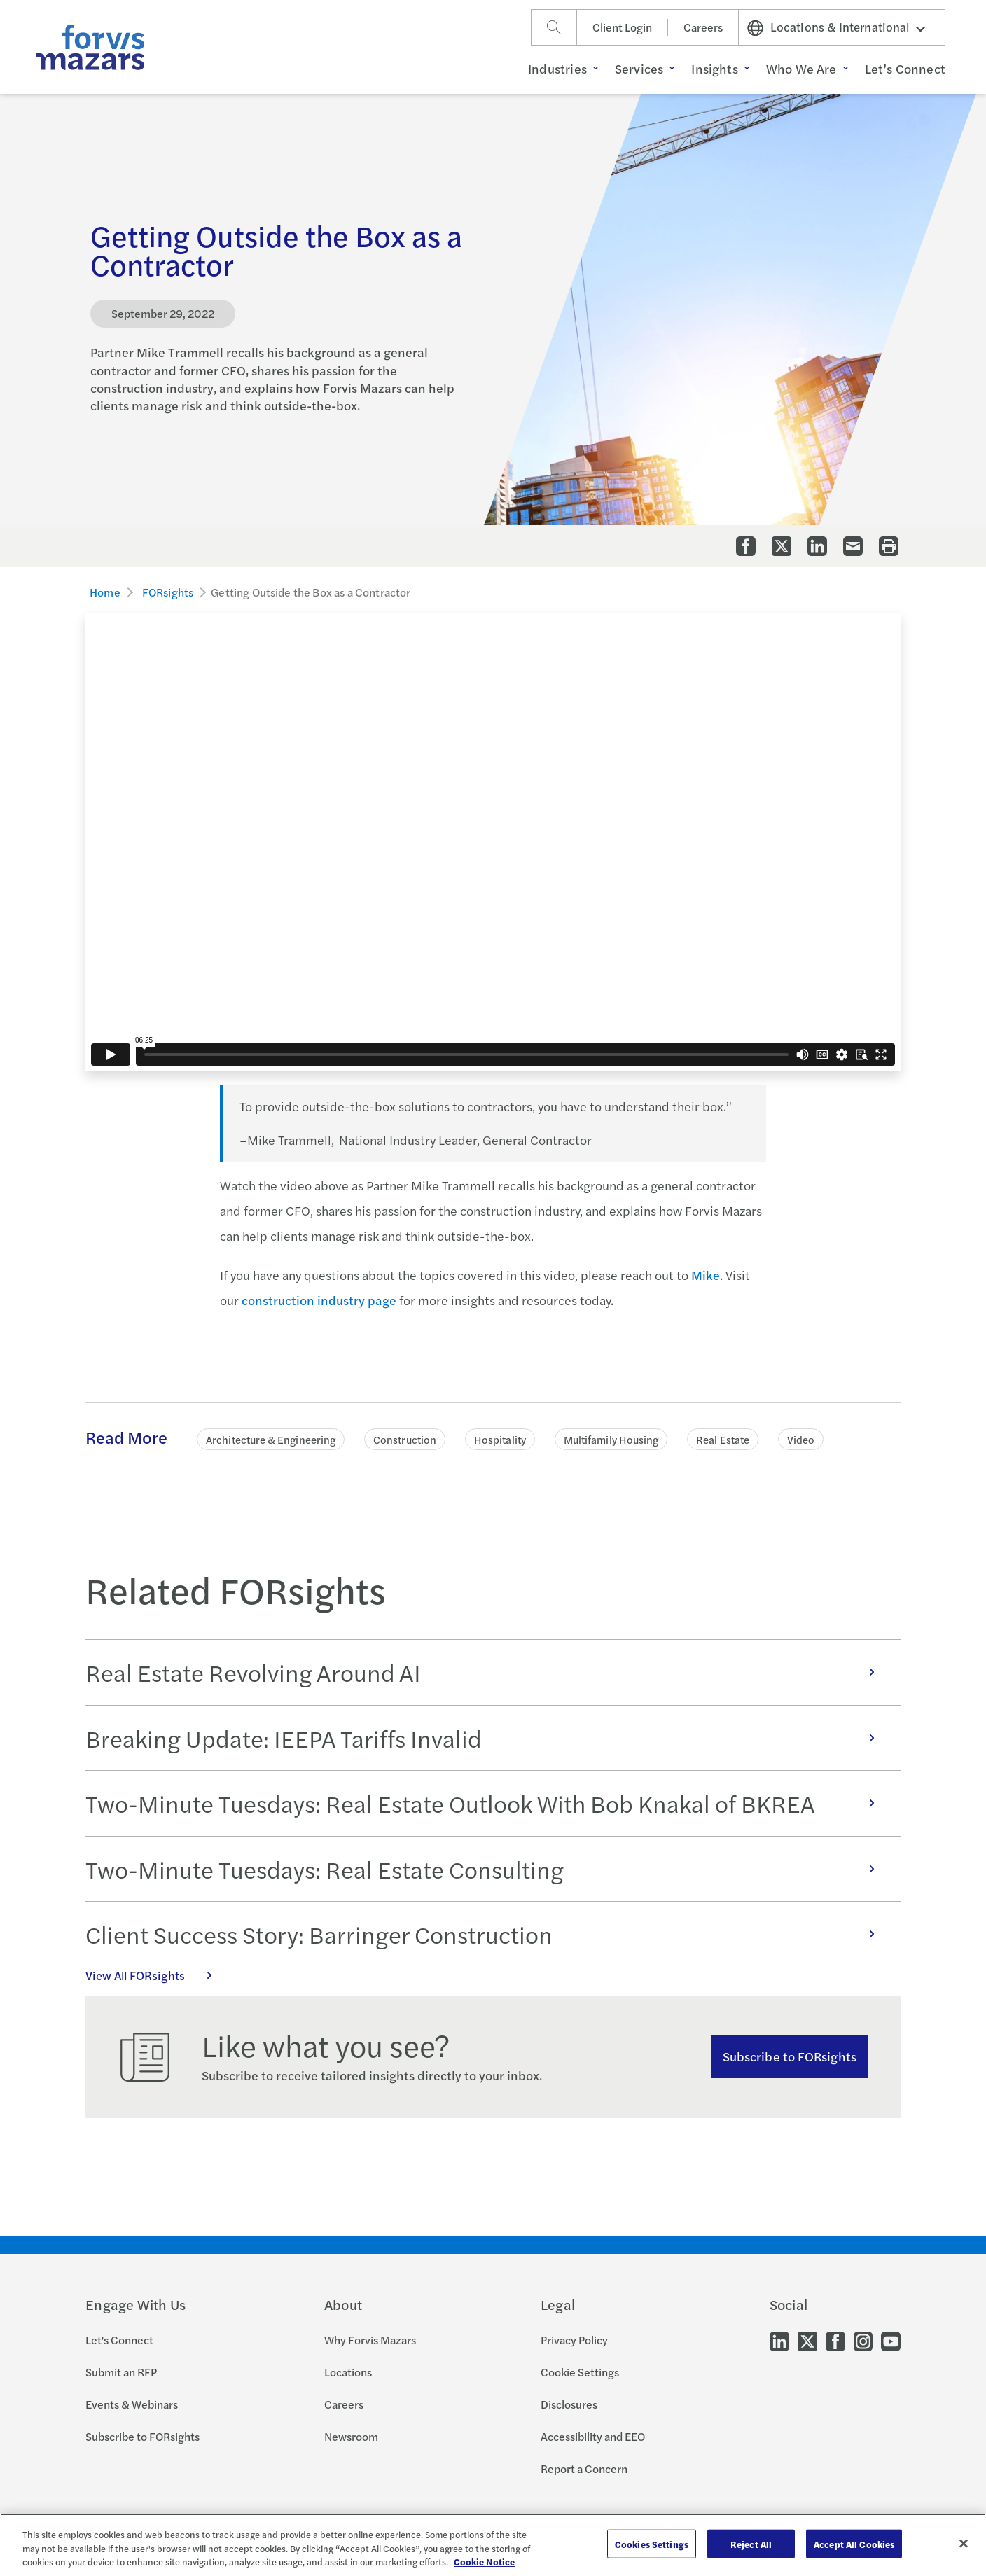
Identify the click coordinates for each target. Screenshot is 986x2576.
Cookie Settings (580, 2372)
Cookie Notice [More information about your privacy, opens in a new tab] (484, 2561)
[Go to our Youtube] (891, 2340)
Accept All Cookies (854, 2543)
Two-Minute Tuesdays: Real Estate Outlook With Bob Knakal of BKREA (487, 1803)
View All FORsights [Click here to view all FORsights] (156, 1975)
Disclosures (569, 2404)
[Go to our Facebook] (835, 2340)
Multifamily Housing (611, 1439)
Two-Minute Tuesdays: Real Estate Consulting (487, 1869)
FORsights (167, 592)
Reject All (751, 2543)
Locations (348, 2372)
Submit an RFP (121, 2372)
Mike (705, 1274)
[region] (493, 2545)
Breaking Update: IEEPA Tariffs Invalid (487, 1738)
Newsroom (351, 2436)
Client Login (622, 27)
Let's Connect (119, 2340)
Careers (703, 27)
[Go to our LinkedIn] (779, 2340)
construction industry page (319, 1300)
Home (105, 592)
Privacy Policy (574, 2340)
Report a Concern (584, 2468)
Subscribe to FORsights (789, 2056)
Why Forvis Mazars (370, 2340)
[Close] (963, 2543)
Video (800, 1439)
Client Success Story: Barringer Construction (487, 1934)
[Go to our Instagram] (863, 2340)
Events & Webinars (131, 2404)
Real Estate (722, 1439)
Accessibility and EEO (593, 2436)
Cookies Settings (651, 2543)
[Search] (554, 27)
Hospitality (500, 1439)
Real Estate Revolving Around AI (487, 1672)
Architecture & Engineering (270, 1439)
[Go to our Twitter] (807, 2340)
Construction (404, 1439)
